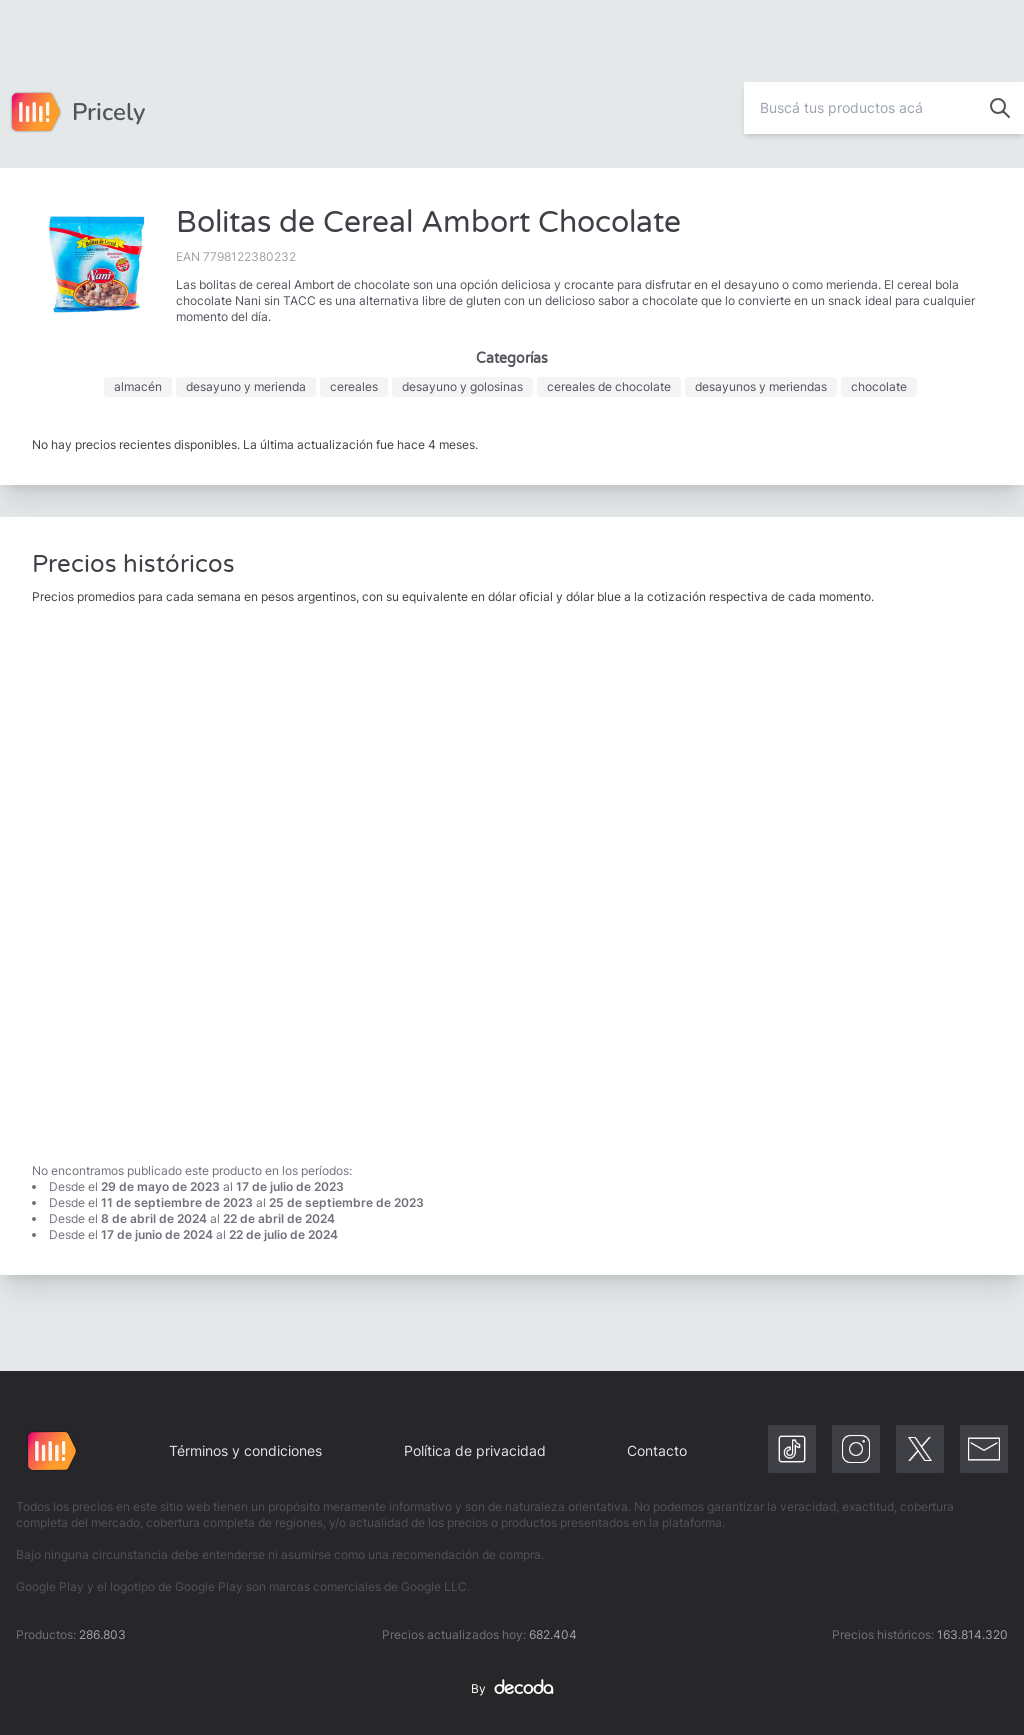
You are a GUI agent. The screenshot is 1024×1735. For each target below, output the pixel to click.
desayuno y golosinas (462, 386)
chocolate (879, 386)
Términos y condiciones (245, 1450)
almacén (138, 386)
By (512, 1689)
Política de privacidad (475, 1450)
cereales (354, 386)
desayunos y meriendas (761, 386)
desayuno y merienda (246, 386)
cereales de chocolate (609, 386)
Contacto (657, 1450)
